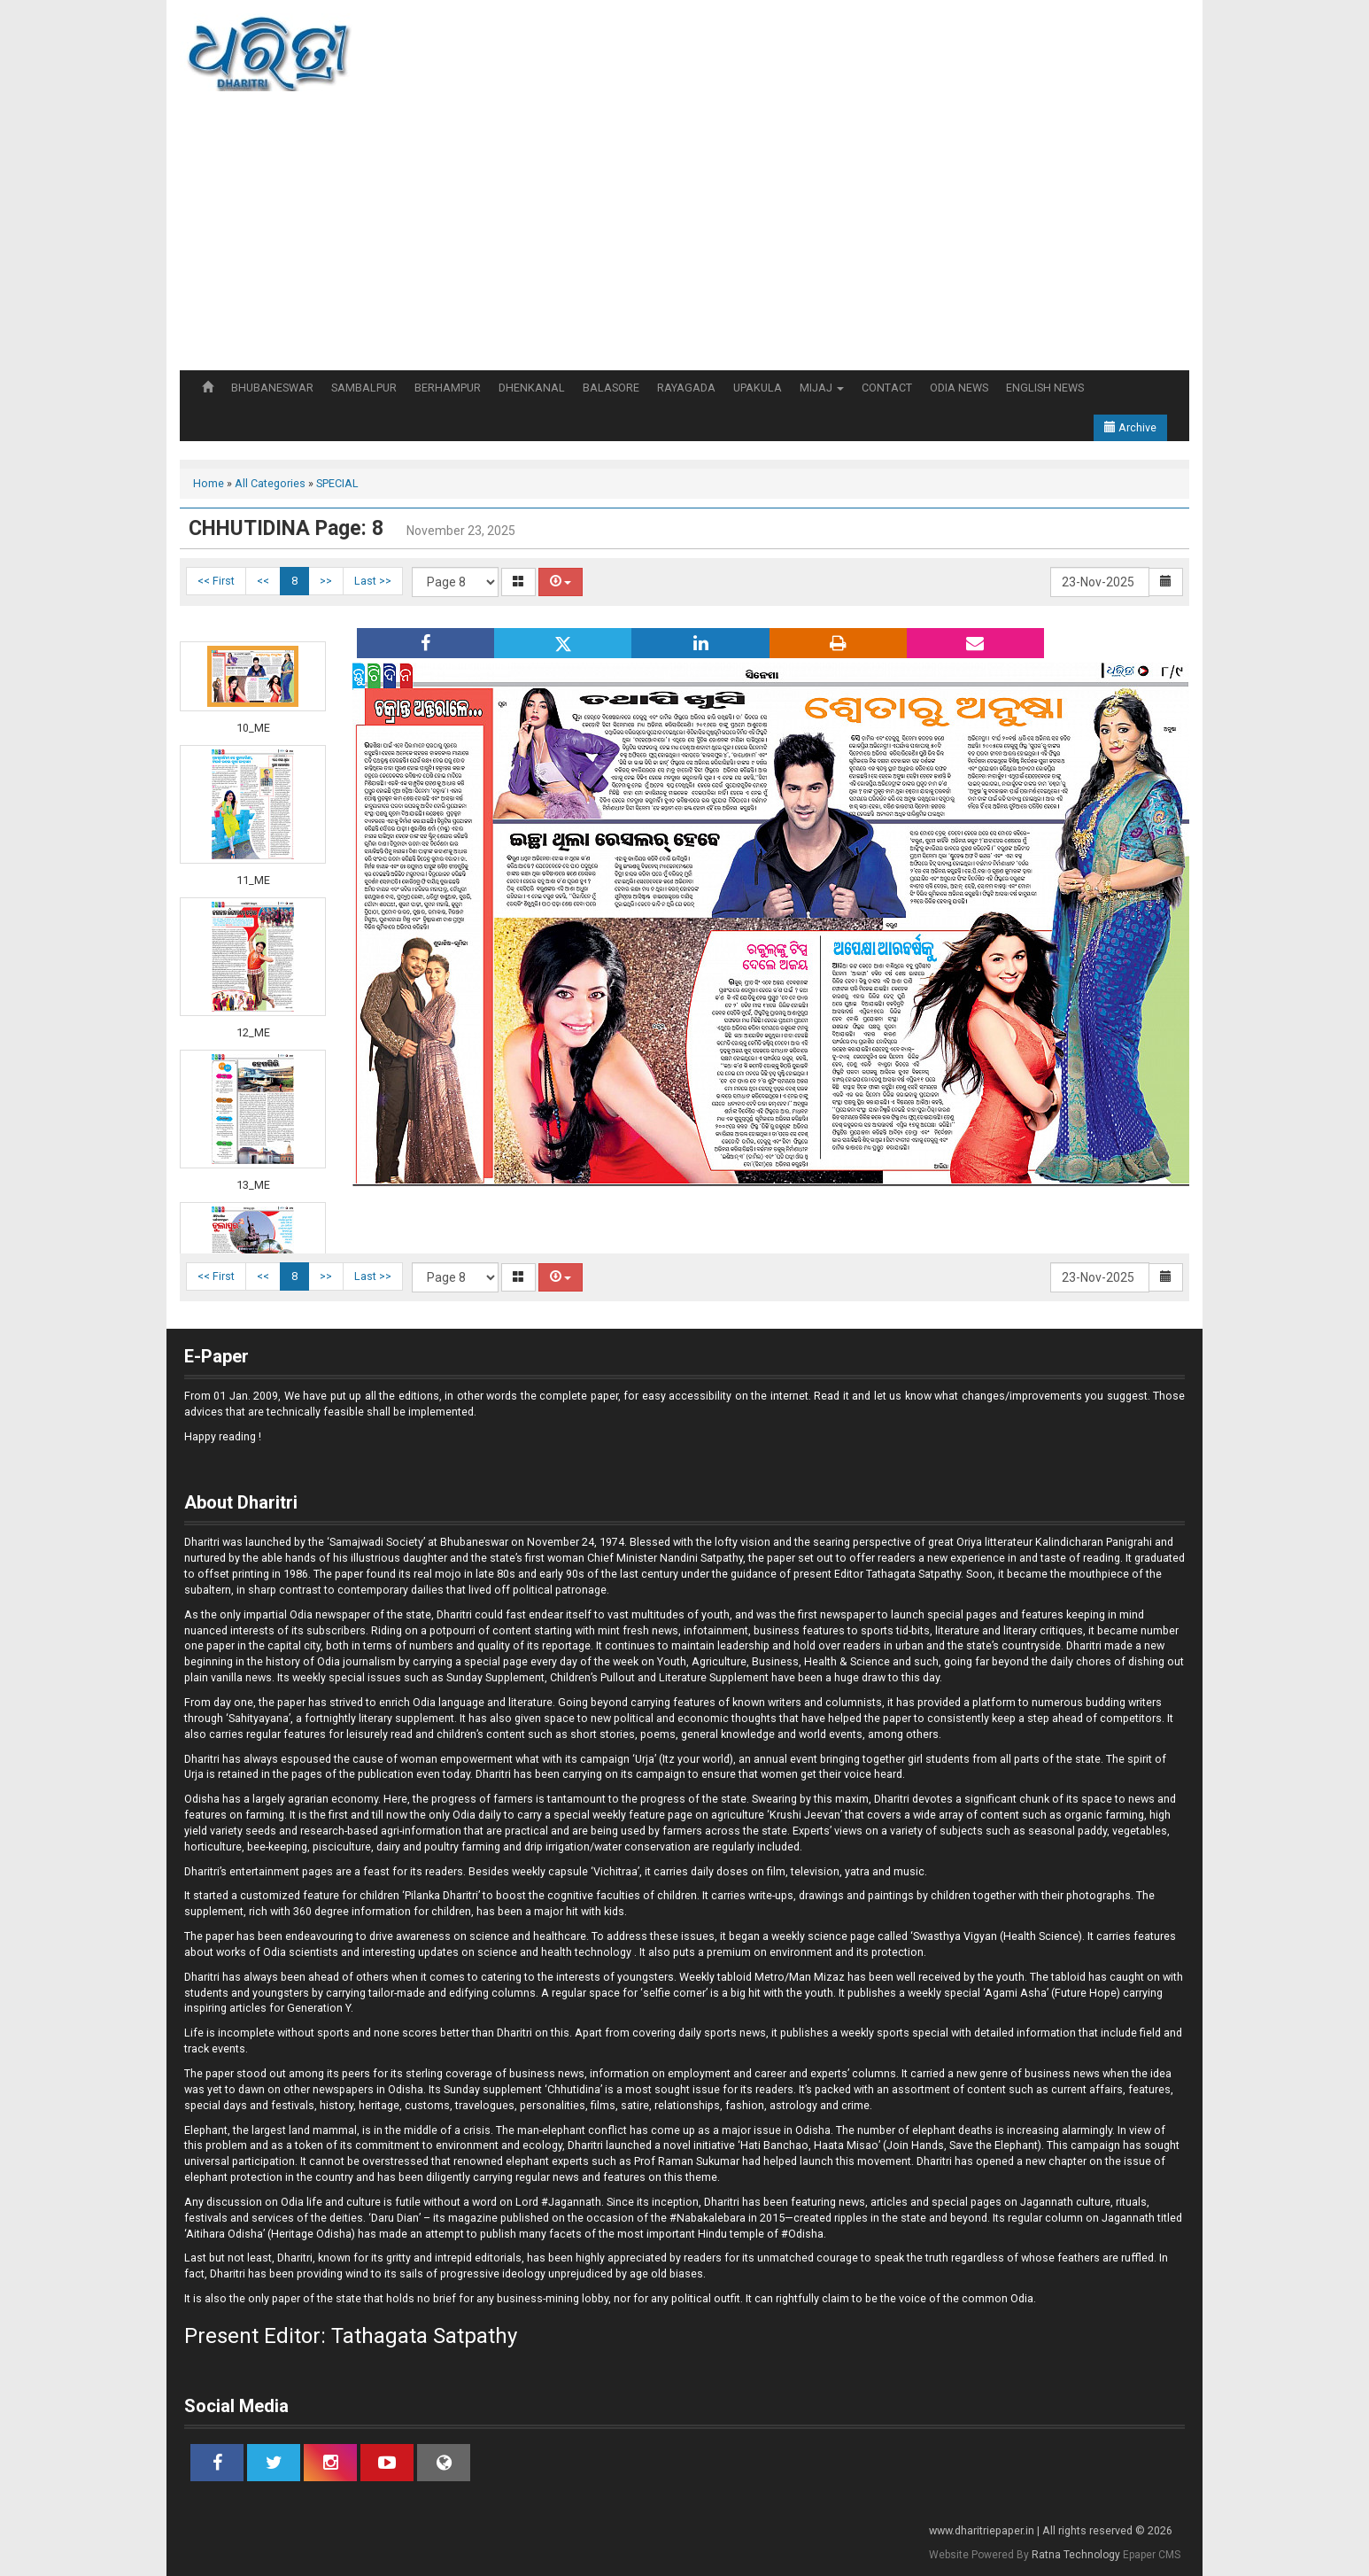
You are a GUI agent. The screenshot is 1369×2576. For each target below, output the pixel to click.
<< (263, 580)
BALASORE (611, 387)
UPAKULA (757, 387)
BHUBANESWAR (272, 387)
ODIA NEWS (959, 387)
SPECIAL (337, 483)
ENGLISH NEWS (1045, 387)
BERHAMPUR (447, 387)
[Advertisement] (684, 237)
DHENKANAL (532, 387)
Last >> (372, 580)
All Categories (270, 483)
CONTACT (887, 387)
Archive (1130, 427)
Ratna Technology (1076, 2555)
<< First (216, 580)
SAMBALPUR (364, 387)
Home (208, 483)
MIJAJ (822, 387)
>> (326, 580)
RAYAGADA (686, 387)
